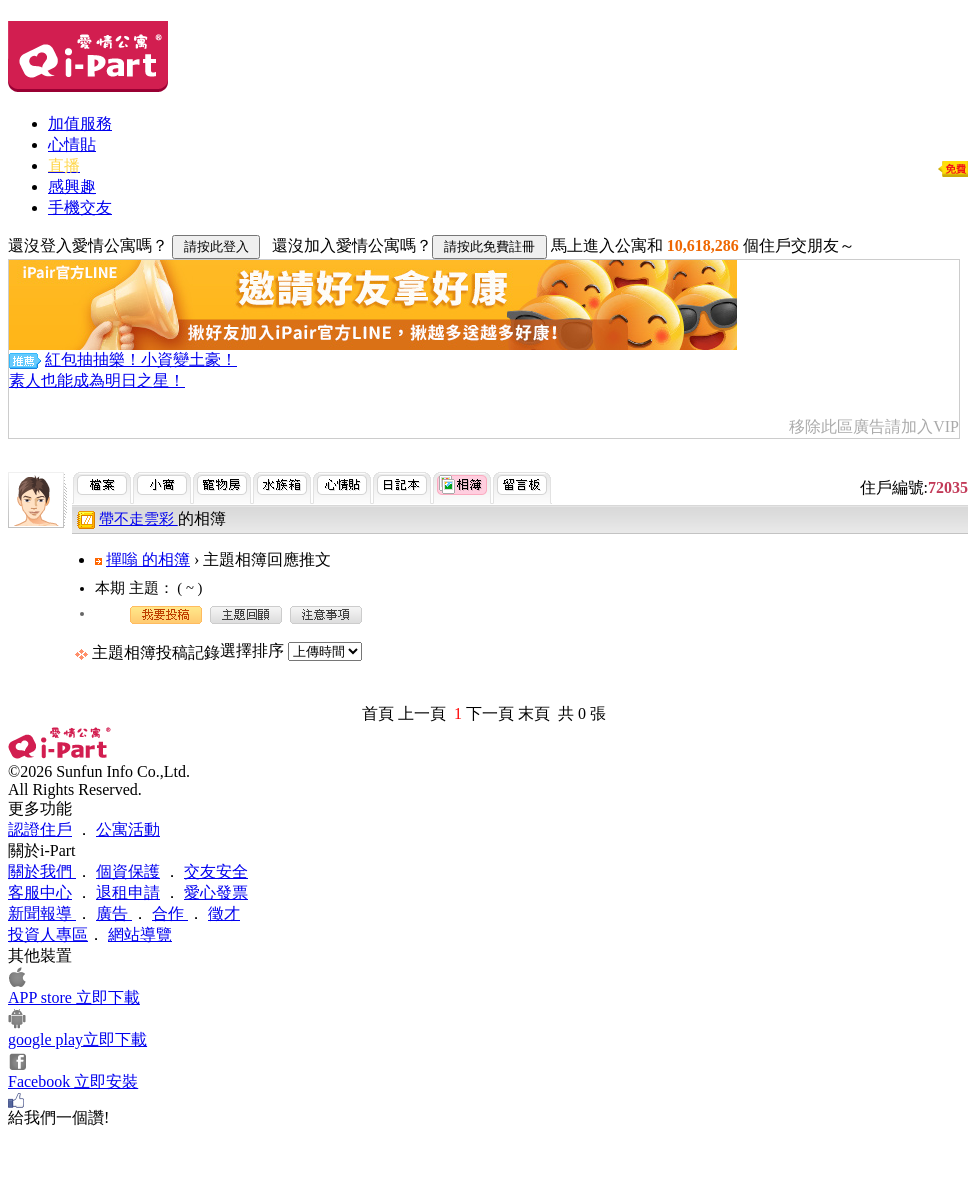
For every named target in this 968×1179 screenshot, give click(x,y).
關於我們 (42, 871)
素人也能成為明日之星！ (97, 380)
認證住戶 (40, 829)
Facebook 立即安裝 (73, 1081)
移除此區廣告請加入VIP (874, 426)
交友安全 (216, 871)
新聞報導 (42, 913)
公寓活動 (128, 829)
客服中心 (40, 892)
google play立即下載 (77, 1039)
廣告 (114, 913)
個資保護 (128, 871)
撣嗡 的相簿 (148, 559)
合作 (170, 913)
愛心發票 (216, 892)
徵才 (224, 913)
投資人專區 (48, 934)
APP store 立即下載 (74, 997)
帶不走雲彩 (138, 519)
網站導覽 (140, 934)
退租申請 (128, 892)
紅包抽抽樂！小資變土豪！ (141, 359)
